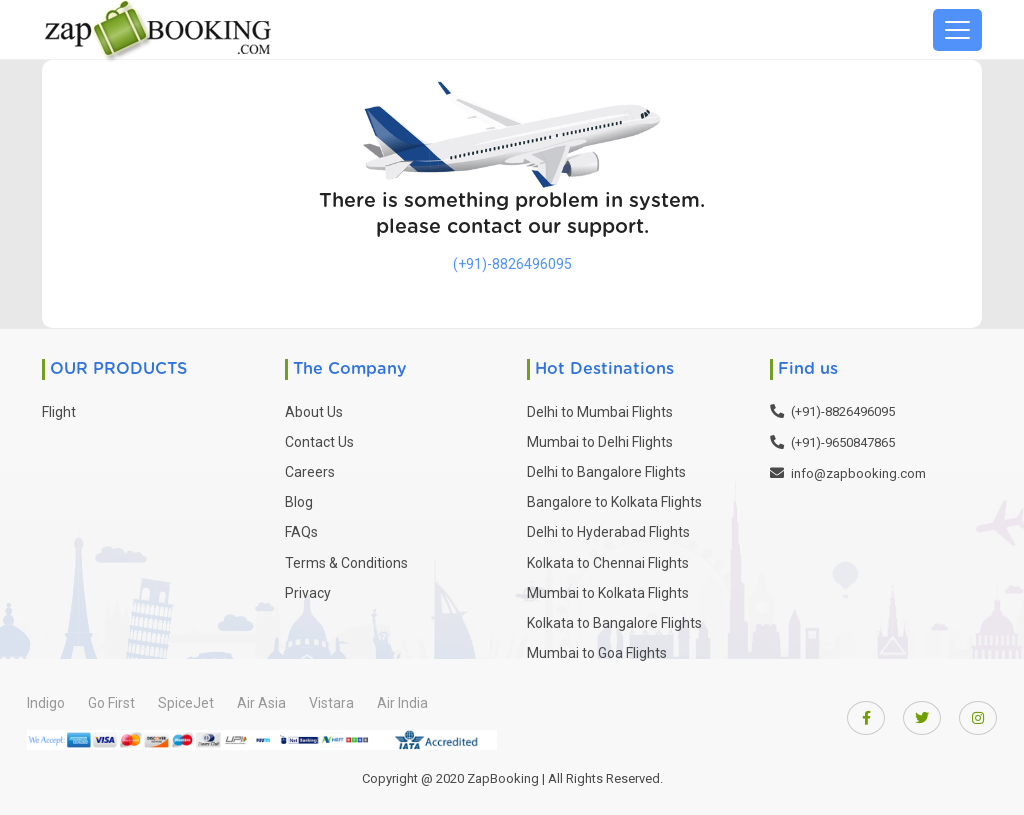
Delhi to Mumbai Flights (600, 412)
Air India (402, 703)
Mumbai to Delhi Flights (600, 442)
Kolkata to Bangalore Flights (614, 623)
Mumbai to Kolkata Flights (608, 593)
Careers (310, 472)
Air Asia (261, 703)
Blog (299, 502)
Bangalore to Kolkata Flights (614, 502)
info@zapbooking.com (858, 473)
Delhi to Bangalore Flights (606, 472)
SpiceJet (186, 703)
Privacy (308, 593)
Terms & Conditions (346, 563)
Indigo (46, 703)
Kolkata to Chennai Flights (608, 563)
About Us (314, 412)
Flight (59, 412)
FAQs (301, 532)
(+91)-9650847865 (843, 442)
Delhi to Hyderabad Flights (608, 532)
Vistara (331, 703)
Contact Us (319, 442)
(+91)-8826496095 (512, 264)
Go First (111, 703)
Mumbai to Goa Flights (597, 653)
